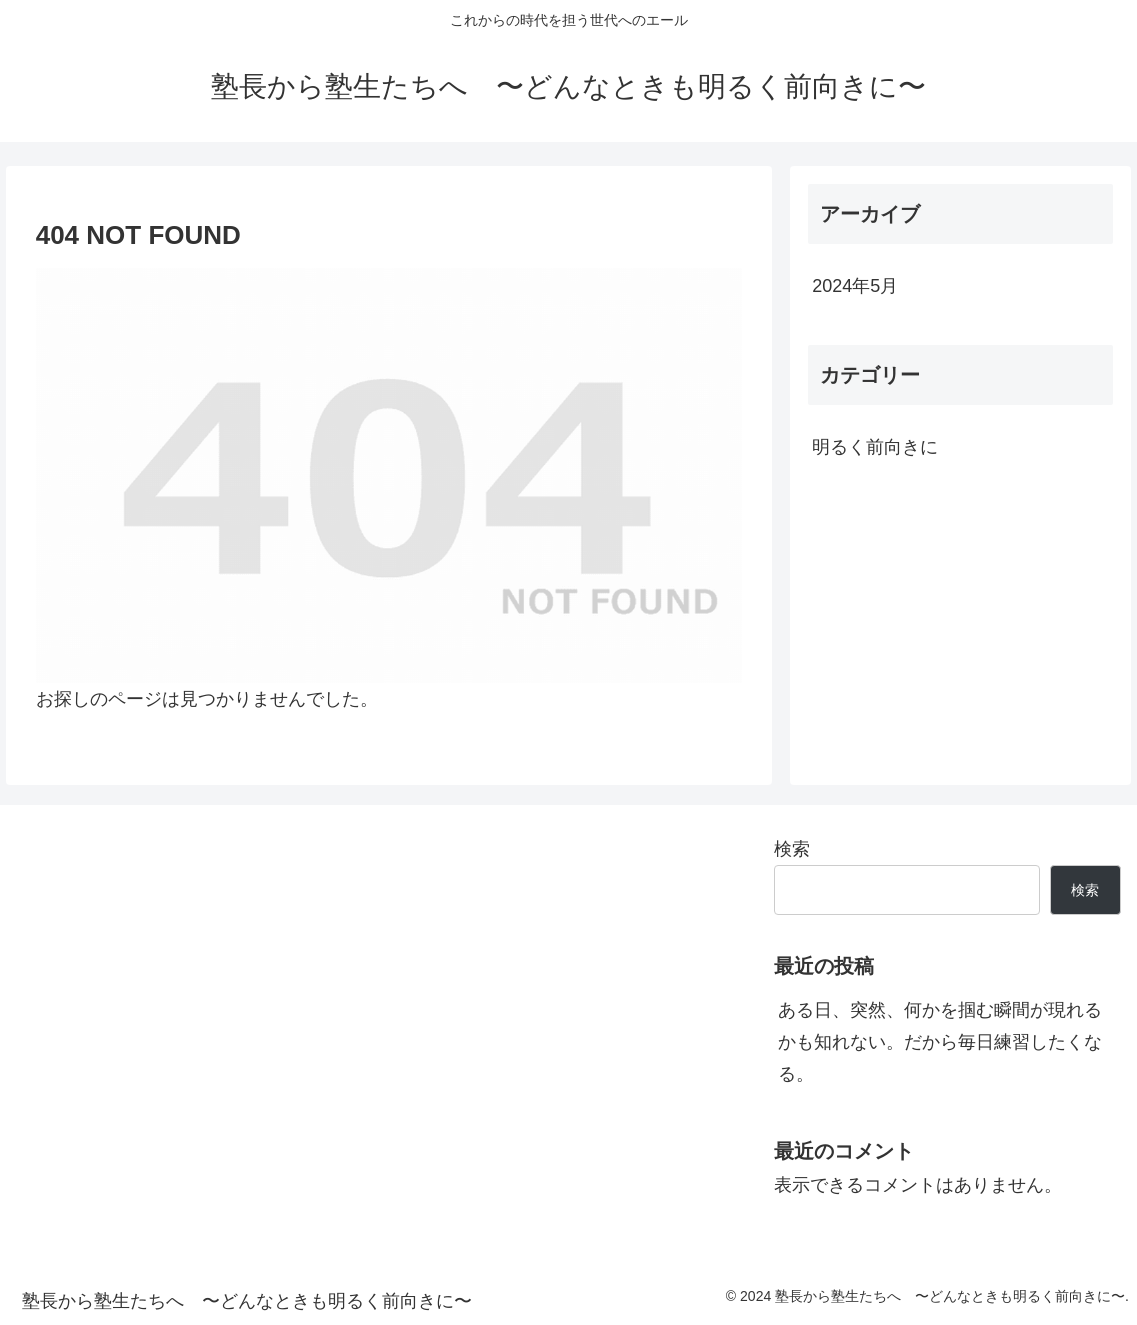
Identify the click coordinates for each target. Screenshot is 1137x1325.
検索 (792, 849)
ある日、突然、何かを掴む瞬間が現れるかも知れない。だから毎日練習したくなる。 (940, 1042)
